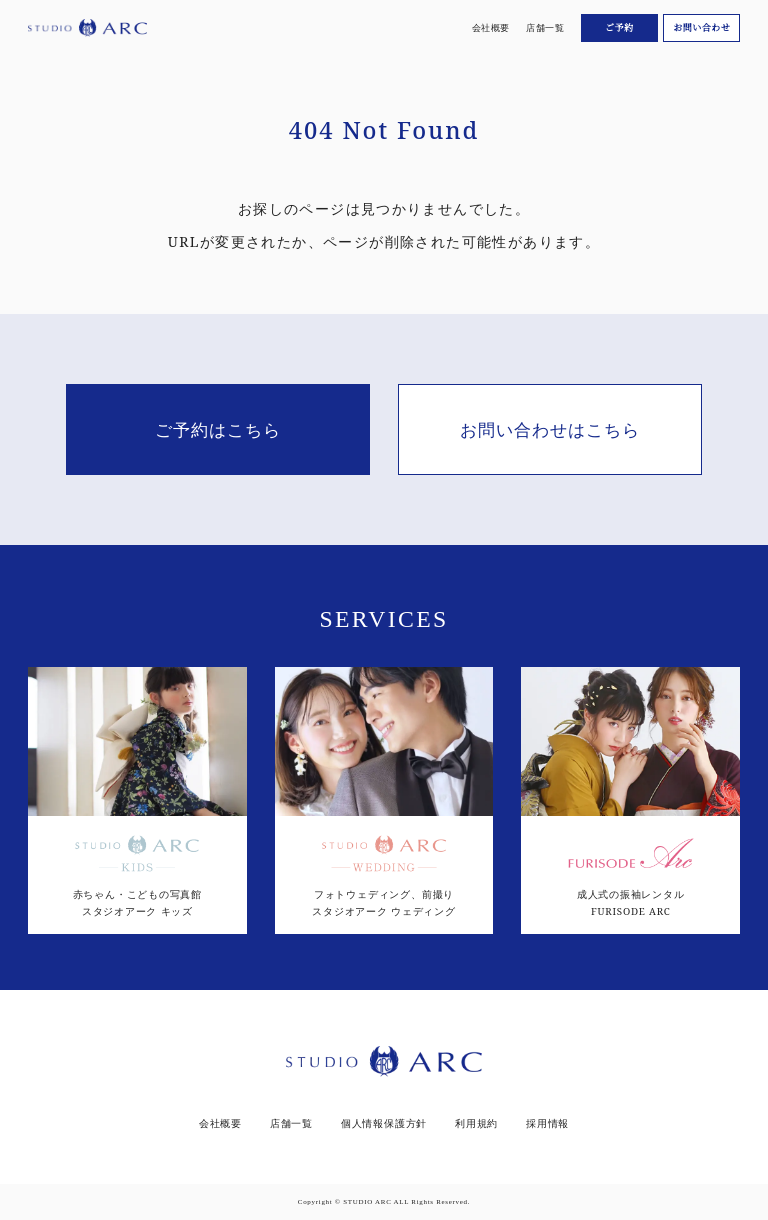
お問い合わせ (701, 27)
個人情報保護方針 (384, 1124)
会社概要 (491, 27)
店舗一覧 (545, 27)
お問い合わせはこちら (550, 429)
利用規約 (476, 1124)
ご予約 (619, 27)
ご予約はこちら (218, 429)
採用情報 (547, 1124)
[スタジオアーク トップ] (87, 28)
